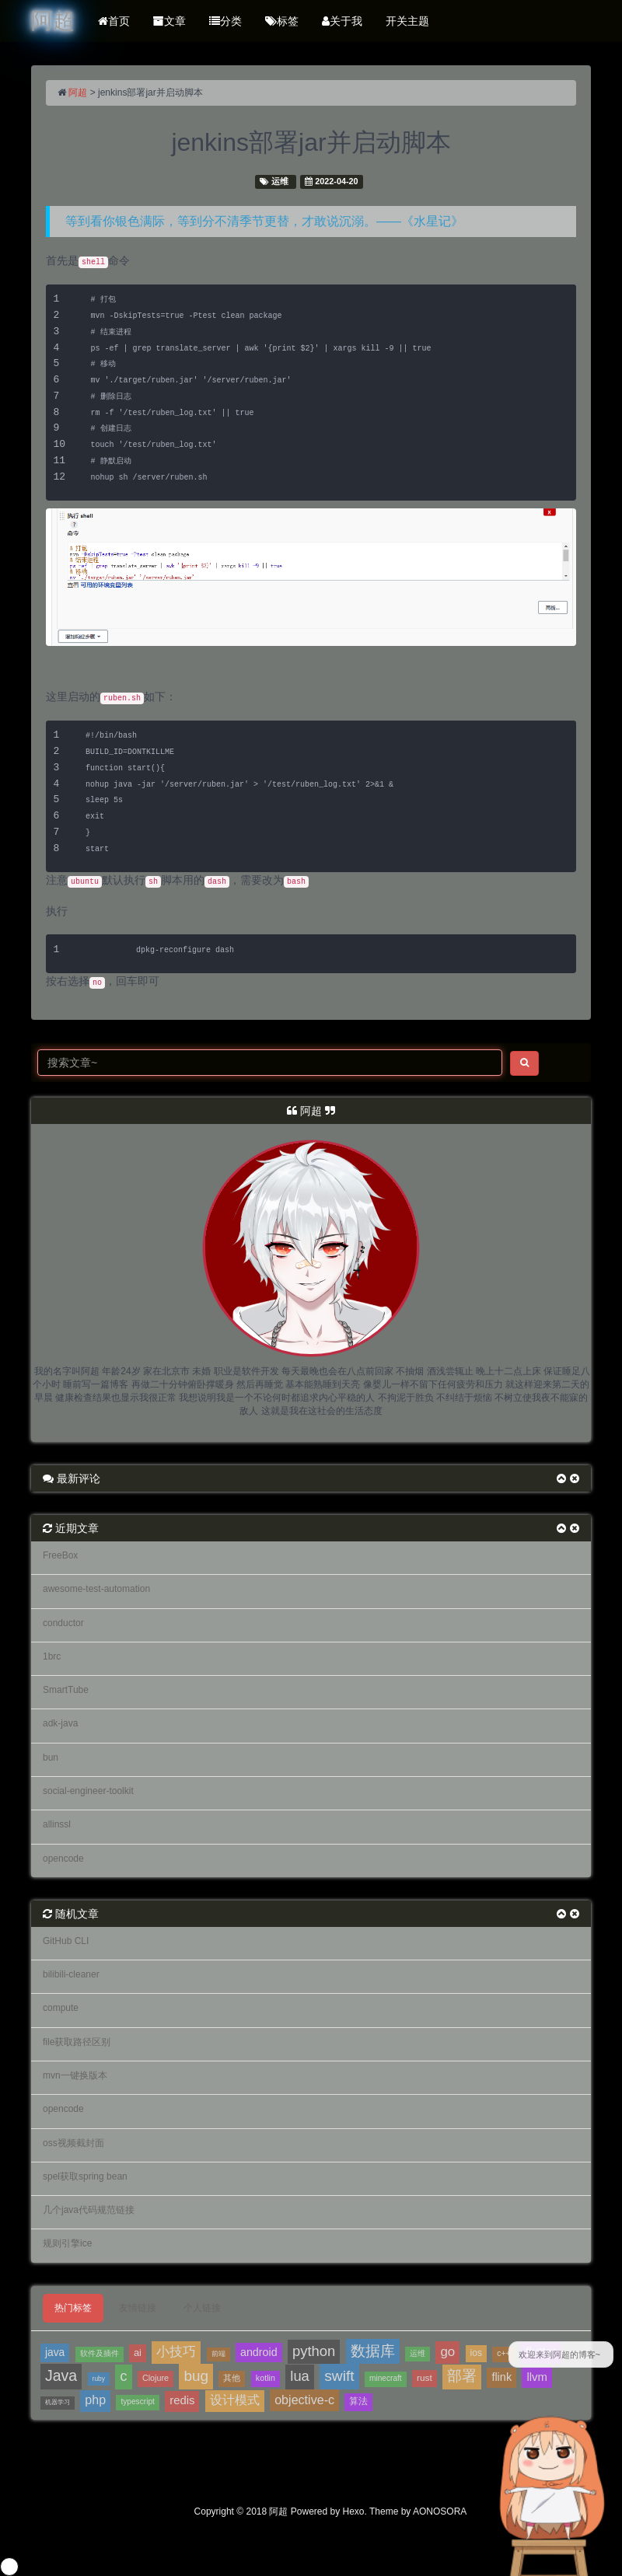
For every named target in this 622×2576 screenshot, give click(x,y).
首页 (114, 21)
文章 (169, 21)
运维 (279, 181)
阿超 (77, 92)
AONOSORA (439, 2511)
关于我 (342, 21)
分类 (225, 21)
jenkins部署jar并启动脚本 (310, 142)
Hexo (354, 2511)
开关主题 (407, 21)
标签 (282, 21)
